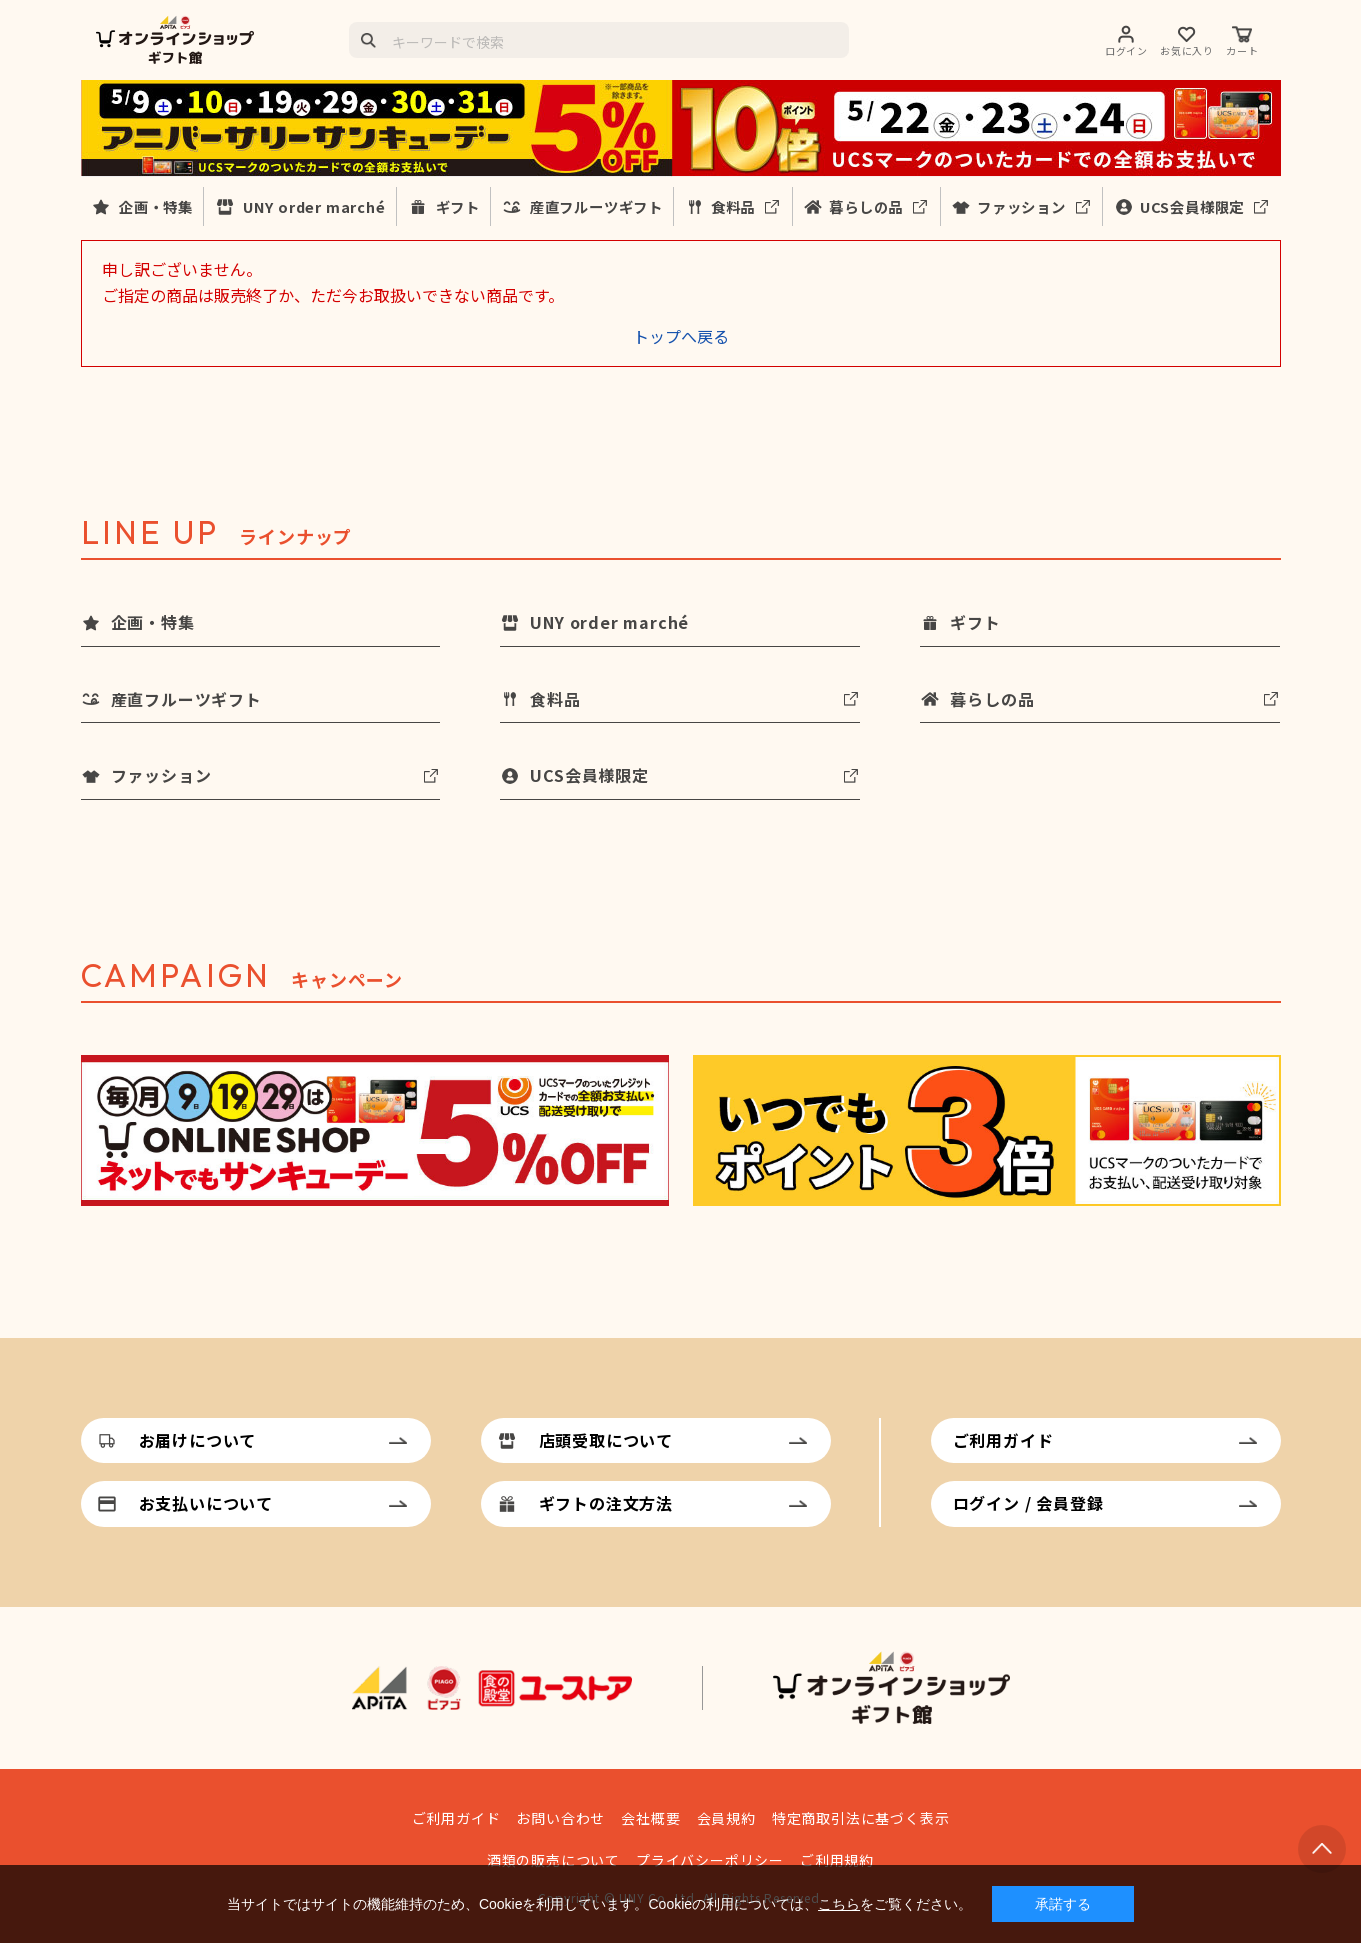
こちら (839, 1904)
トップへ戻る (681, 336)
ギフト (458, 206)
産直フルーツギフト (596, 206)
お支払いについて (206, 1503)
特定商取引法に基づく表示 (861, 1818)
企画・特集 (156, 206)
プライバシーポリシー (710, 1860)
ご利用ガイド (1003, 1440)
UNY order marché (314, 206)
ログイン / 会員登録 (1028, 1503)
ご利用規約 (837, 1860)
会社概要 (650, 1818)
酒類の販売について (553, 1860)
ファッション (1021, 206)
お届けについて (198, 1440)
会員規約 (726, 1818)
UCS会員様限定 (1192, 206)
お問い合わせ (560, 1818)
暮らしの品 (866, 206)
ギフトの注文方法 (606, 1503)
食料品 (733, 206)
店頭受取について (606, 1440)
